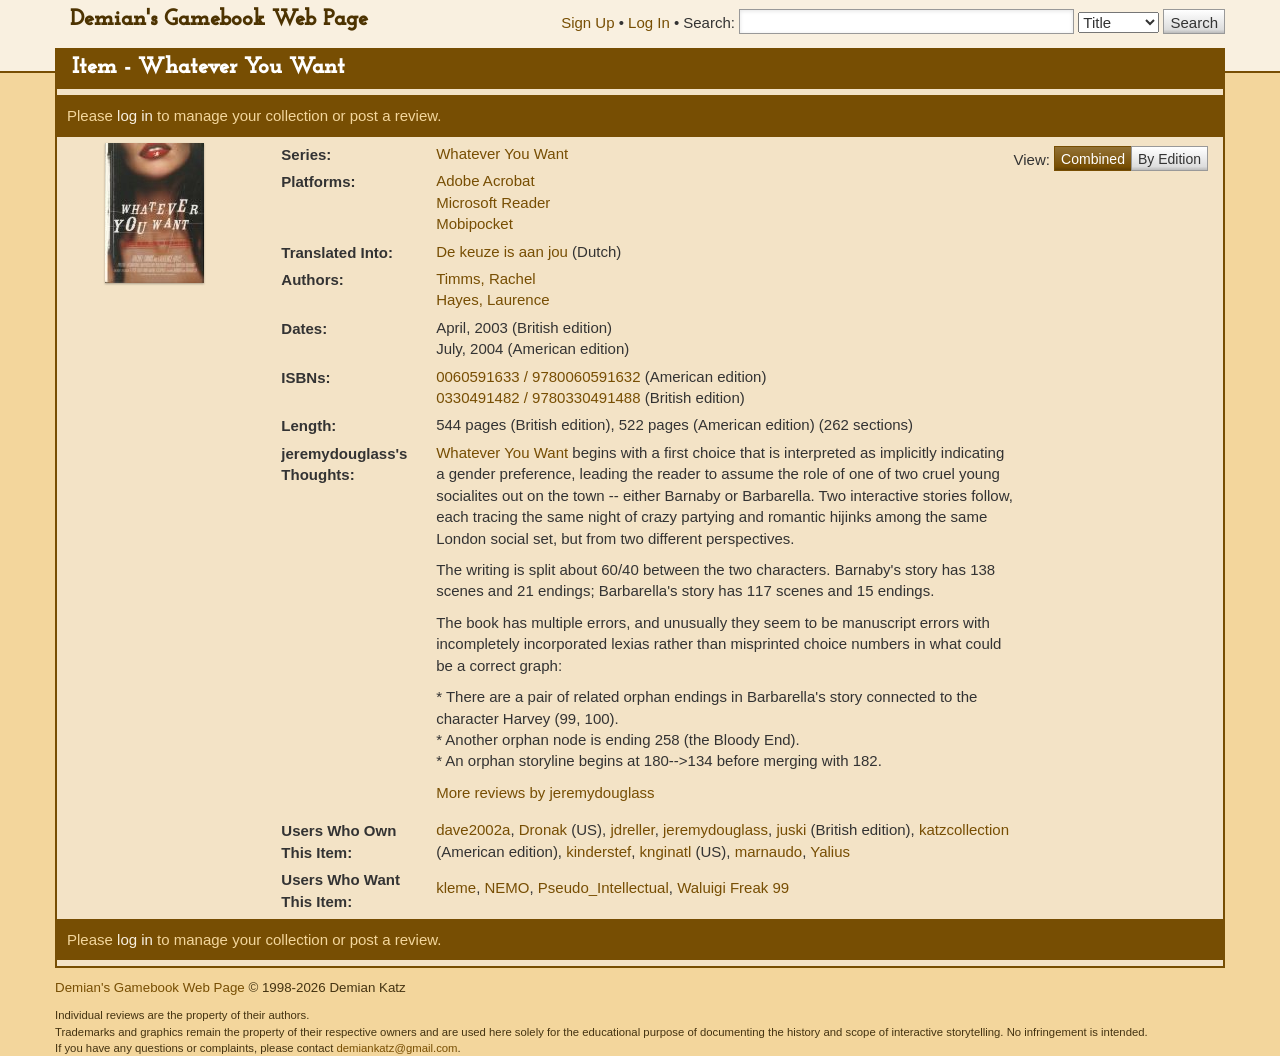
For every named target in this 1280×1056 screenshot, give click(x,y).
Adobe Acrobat (485, 180)
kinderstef (598, 851)
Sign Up (587, 22)
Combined (1093, 159)
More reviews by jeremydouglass (545, 792)
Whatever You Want (502, 153)
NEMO (507, 887)
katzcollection (964, 829)
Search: (709, 22)
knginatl (666, 851)
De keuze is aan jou (504, 251)
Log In (649, 22)
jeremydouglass (715, 829)
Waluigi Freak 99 (733, 887)
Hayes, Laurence (492, 299)
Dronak (543, 829)
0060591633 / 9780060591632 (540, 376)
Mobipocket (474, 223)
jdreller (632, 829)
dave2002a (473, 829)
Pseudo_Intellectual (603, 887)
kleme (456, 887)
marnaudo (769, 851)
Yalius (830, 851)
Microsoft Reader (493, 202)
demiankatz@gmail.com (396, 1048)
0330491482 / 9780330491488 (540, 397)
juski (791, 829)
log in (135, 115)
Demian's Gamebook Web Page (219, 19)
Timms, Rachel (485, 278)
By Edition (1169, 159)
